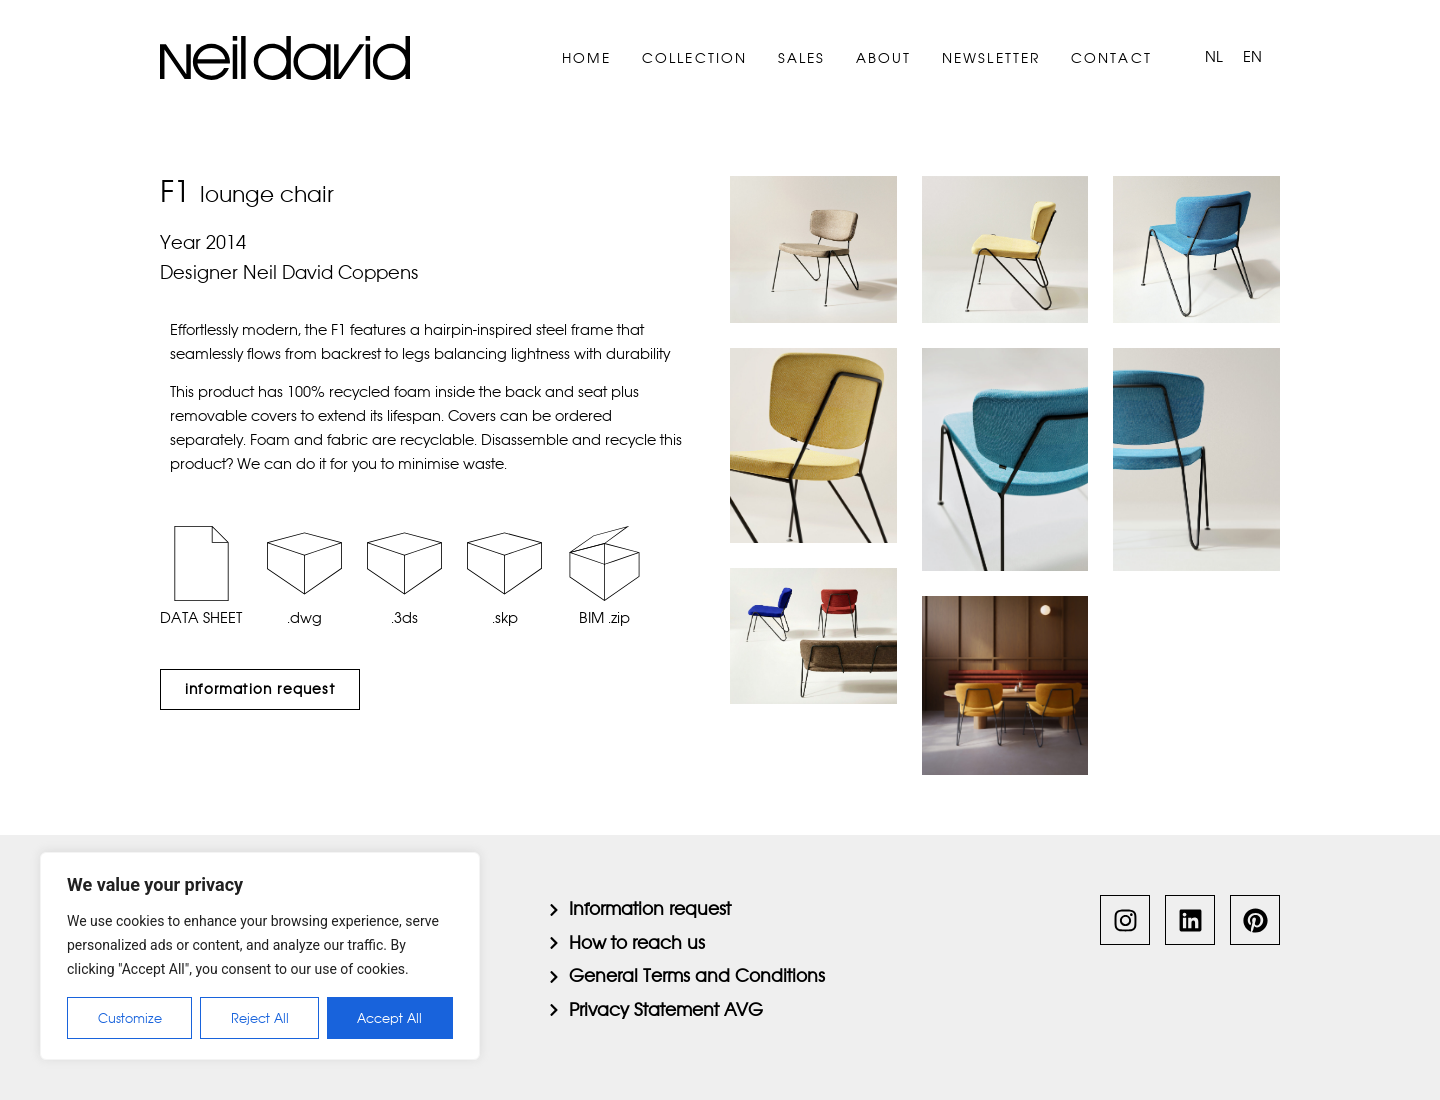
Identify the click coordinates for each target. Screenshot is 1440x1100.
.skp (505, 617)
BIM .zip (604, 617)
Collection (695, 58)
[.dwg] (304, 563)
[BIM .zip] (604, 563)
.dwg (304, 617)
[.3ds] (404, 563)
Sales (802, 58)
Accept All (390, 1018)
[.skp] (504, 563)
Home (587, 58)
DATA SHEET (201, 617)
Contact (1111, 58)
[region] (260, 956)
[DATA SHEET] (201, 563)
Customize (130, 1018)
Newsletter (991, 58)
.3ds (404, 617)
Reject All (260, 1018)
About (884, 58)
